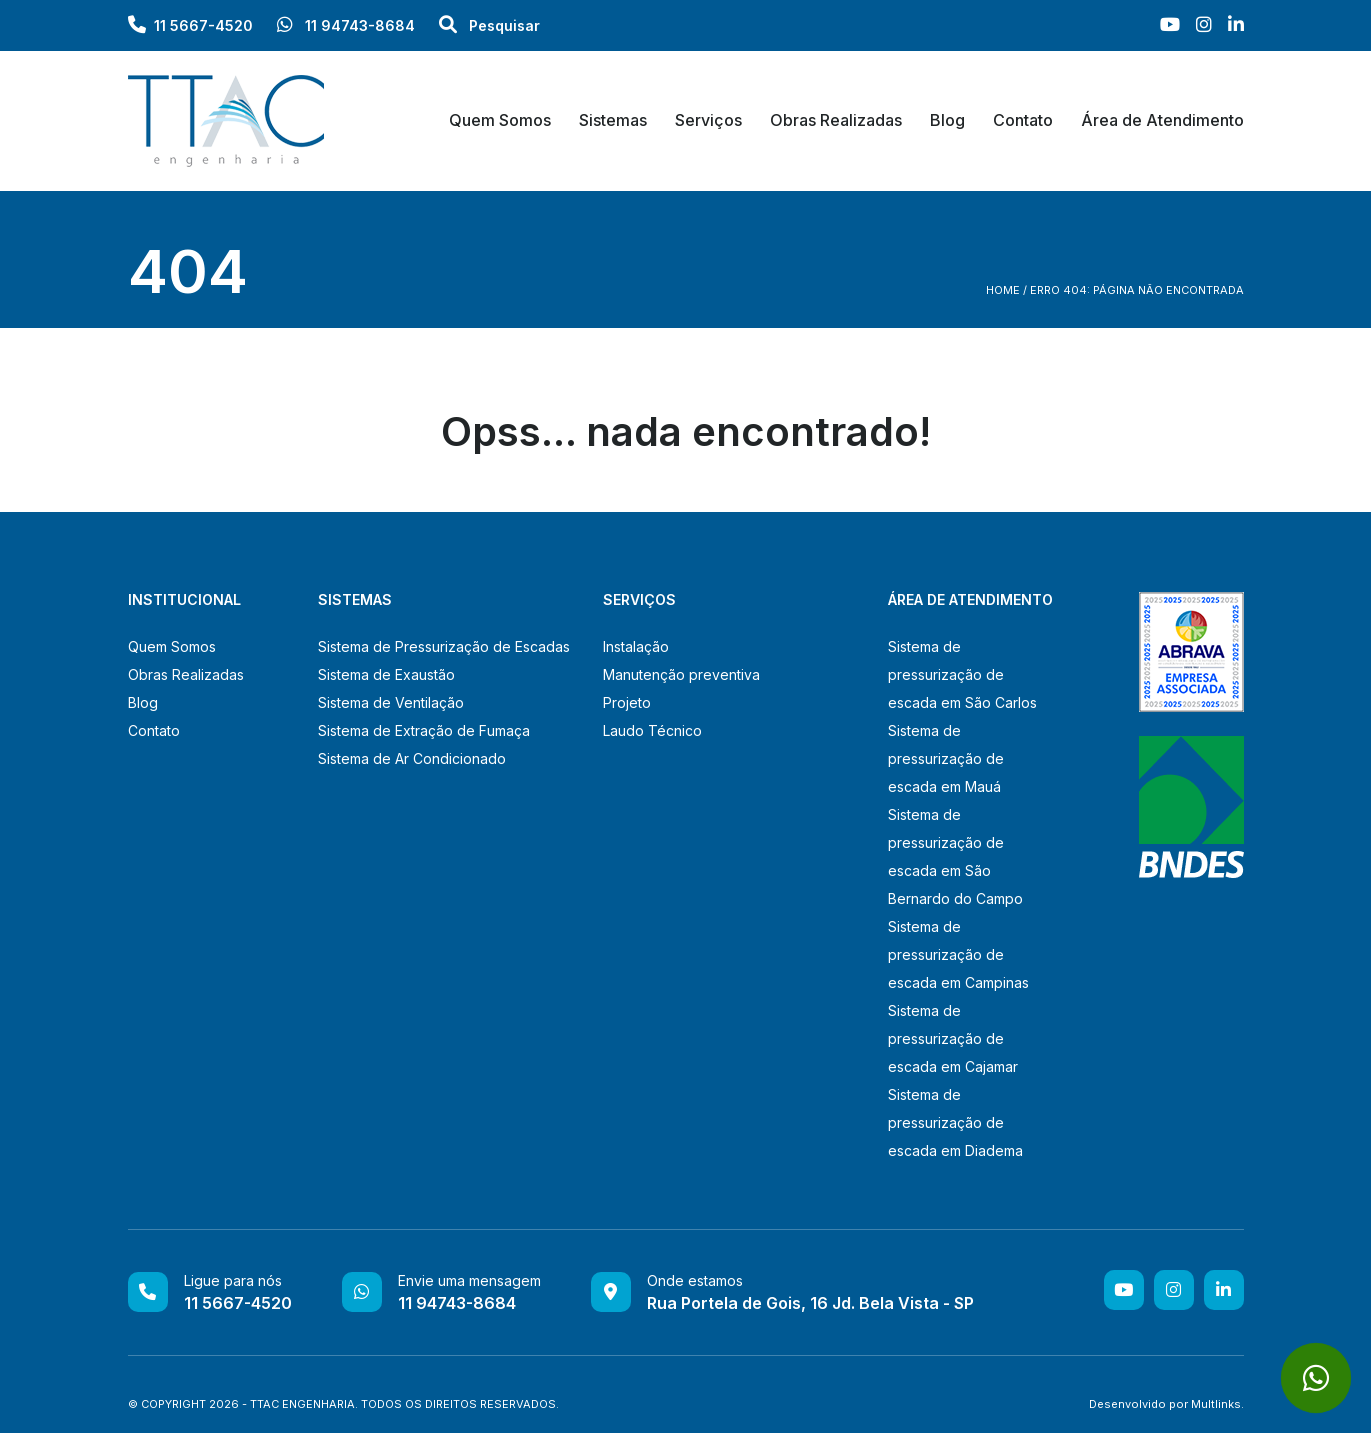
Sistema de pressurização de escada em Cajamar (953, 1038)
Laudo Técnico (652, 730)
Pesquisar (489, 25)
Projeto (627, 702)
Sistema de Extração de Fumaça (424, 730)
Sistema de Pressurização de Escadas (444, 646)
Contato (1023, 120)
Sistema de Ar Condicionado (412, 758)
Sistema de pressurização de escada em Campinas (958, 954)
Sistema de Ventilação (391, 702)
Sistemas (613, 120)
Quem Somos (500, 120)
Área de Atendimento (1162, 120)
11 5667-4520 (203, 25)
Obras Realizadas (836, 120)
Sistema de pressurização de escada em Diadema (955, 1122)
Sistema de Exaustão (386, 674)
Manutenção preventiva (681, 674)
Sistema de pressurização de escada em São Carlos (962, 674)
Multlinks (1216, 1404)
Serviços (708, 120)
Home (1003, 290)
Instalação (636, 646)
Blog (947, 120)
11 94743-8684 (346, 25)
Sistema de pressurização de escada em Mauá (946, 758)
